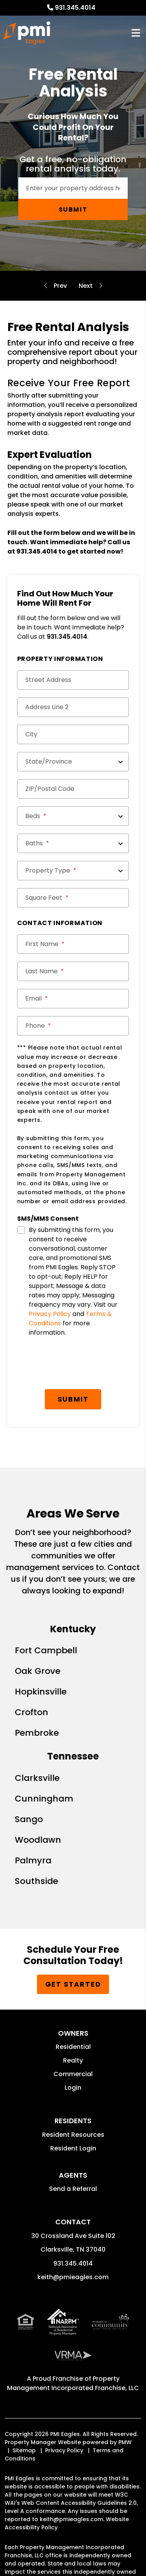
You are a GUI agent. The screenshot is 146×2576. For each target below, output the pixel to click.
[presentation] (76, 1366)
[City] (73, 734)
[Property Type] (73, 870)
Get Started (73, 1984)
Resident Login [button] (73, 2148)
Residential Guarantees (86, 286)
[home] (27, 33)
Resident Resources (73, 2134)
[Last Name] (73, 971)
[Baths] (73, 843)
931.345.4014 (75, 7)
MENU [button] (136, 33)
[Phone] (73, 1026)
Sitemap (24, 2450)
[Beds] (73, 816)
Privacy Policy (50, 1313)
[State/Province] (73, 761)
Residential (73, 2046)
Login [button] (73, 2087)
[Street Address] (73, 680)
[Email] (73, 998)
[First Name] (73, 944)
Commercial (73, 2074)
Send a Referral (73, 2188)
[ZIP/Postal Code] (73, 789)
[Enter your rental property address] (73, 188)
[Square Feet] (73, 898)
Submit (73, 209)
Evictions (60, 286)
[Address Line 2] (73, 707)
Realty (73, 2060)
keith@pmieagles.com (73, 2277)
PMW (125, 2442)
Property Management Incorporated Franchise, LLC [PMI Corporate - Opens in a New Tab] (73, 2383)
